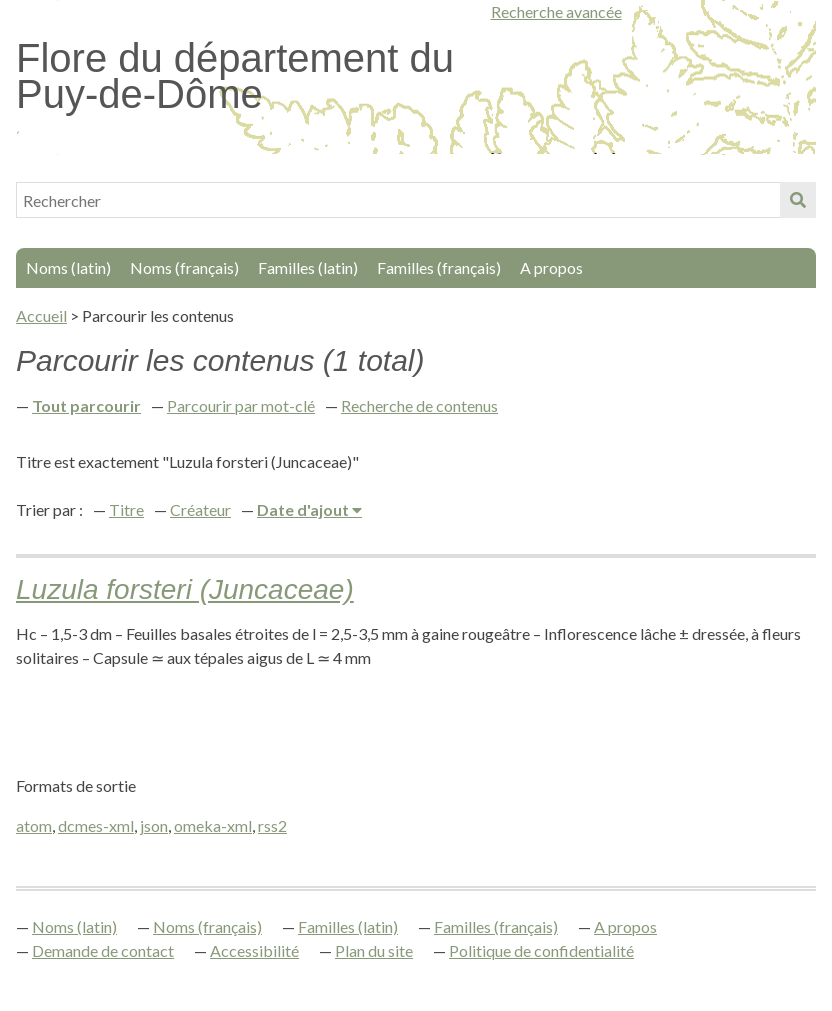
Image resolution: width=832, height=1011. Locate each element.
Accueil (41, 315)
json (154, 825)
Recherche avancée (556, 11)
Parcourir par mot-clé (241, 405)
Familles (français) (439, 267)
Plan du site (374, 950)
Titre (126, 509)
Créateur (200, 509)
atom (34, 825)
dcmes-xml (96, 825)
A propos (551, 267)
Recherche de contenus (419, 405)
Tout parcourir (86, 405)
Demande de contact (103, 950)
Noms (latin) (68, 267)
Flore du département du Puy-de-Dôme (235, 76)
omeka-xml (213, 825)
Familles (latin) (308, 267)
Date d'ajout (304, 509)
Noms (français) (184, 267)
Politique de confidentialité (541, 950)
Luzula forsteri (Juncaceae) (185, 589)
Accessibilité (254, 950)
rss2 (272, 825)
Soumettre (798, 200)
